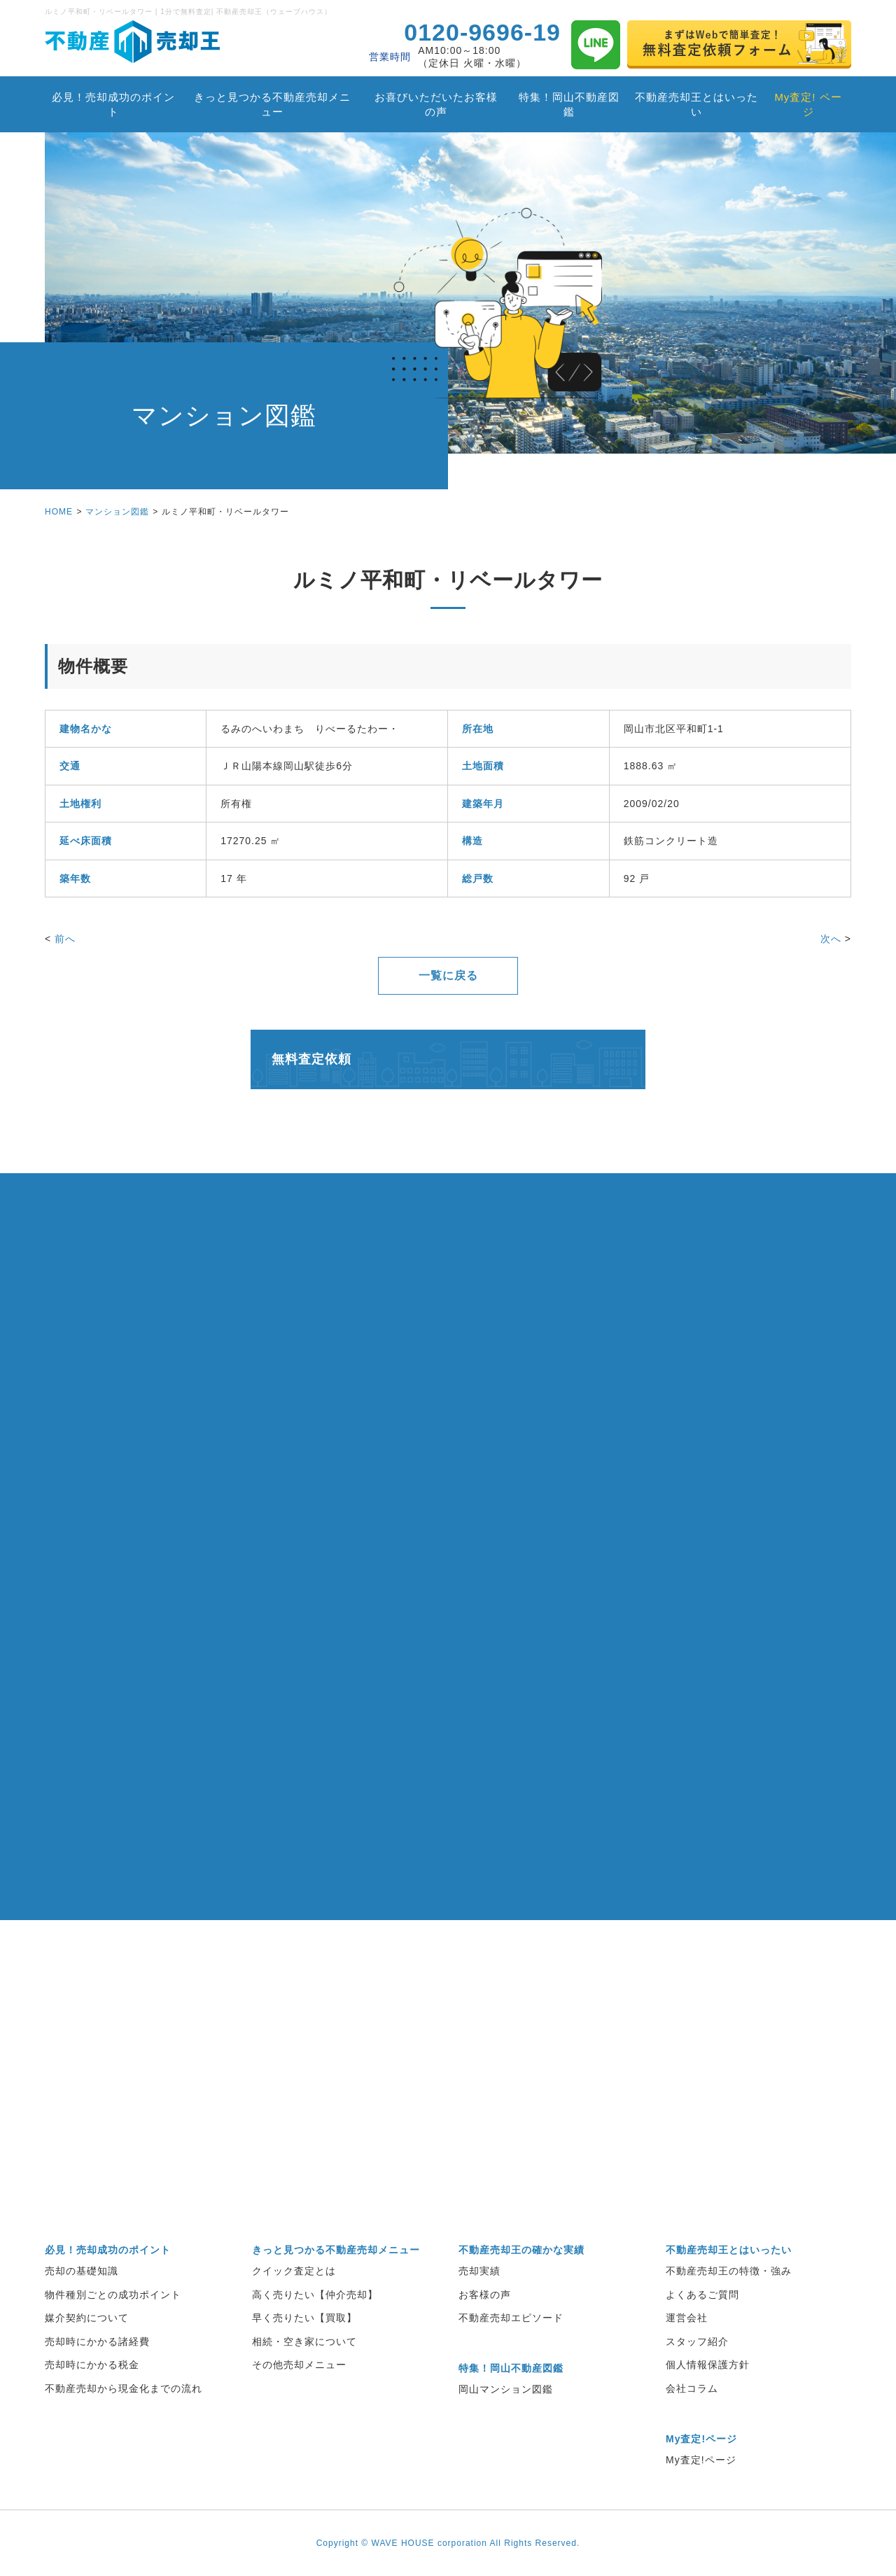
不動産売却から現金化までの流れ (123, 2388)
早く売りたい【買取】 (304, 2317)
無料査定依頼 (311, 1059)
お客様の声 (484, 2294)
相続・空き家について (304, 2341)
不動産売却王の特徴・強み (729, 2270)
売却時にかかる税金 (92, 2364)
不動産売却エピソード (511, 2317)
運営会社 (687, 2317)
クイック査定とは (294, 2270)
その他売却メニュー (299, 2364)
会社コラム (692, 2388)
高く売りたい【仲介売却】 (315, 2294)
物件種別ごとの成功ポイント (113, 2294)
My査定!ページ (701, 2459)
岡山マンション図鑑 (505, 2389)
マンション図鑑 (117, 512)
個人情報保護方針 (708, 2364)
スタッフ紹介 (697, 2341)
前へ (65, 938)
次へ (830, 938)
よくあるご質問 (702, 2294)
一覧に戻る (448, 975)
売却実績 (479, 2270)
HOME (59, 512)
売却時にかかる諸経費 (97, 2341)
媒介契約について (87, 2317)
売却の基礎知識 (81, 2270)
